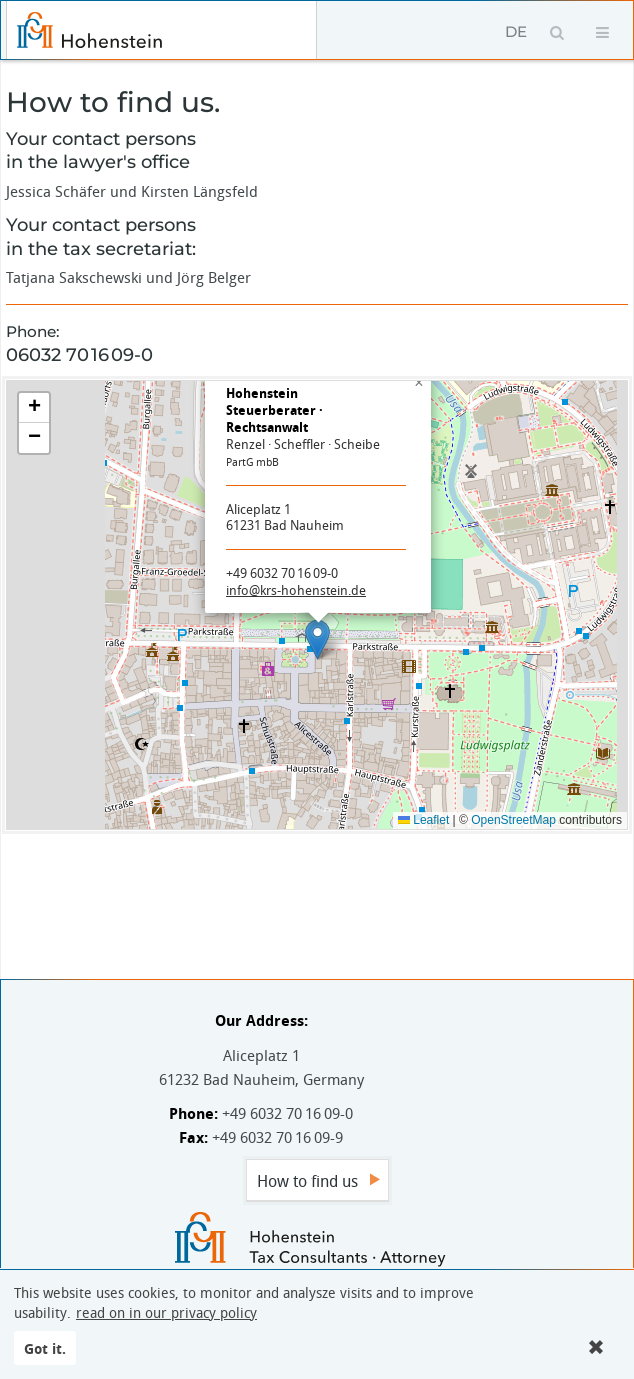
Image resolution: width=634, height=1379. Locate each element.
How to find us (307, 1181)
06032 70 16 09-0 (79, 355)
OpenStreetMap (513, 820)
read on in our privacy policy (166, 1313)
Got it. (45, 1348)
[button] (317, 639)
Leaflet (423, 820)
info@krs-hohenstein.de (296, 590)
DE (516, 31)
